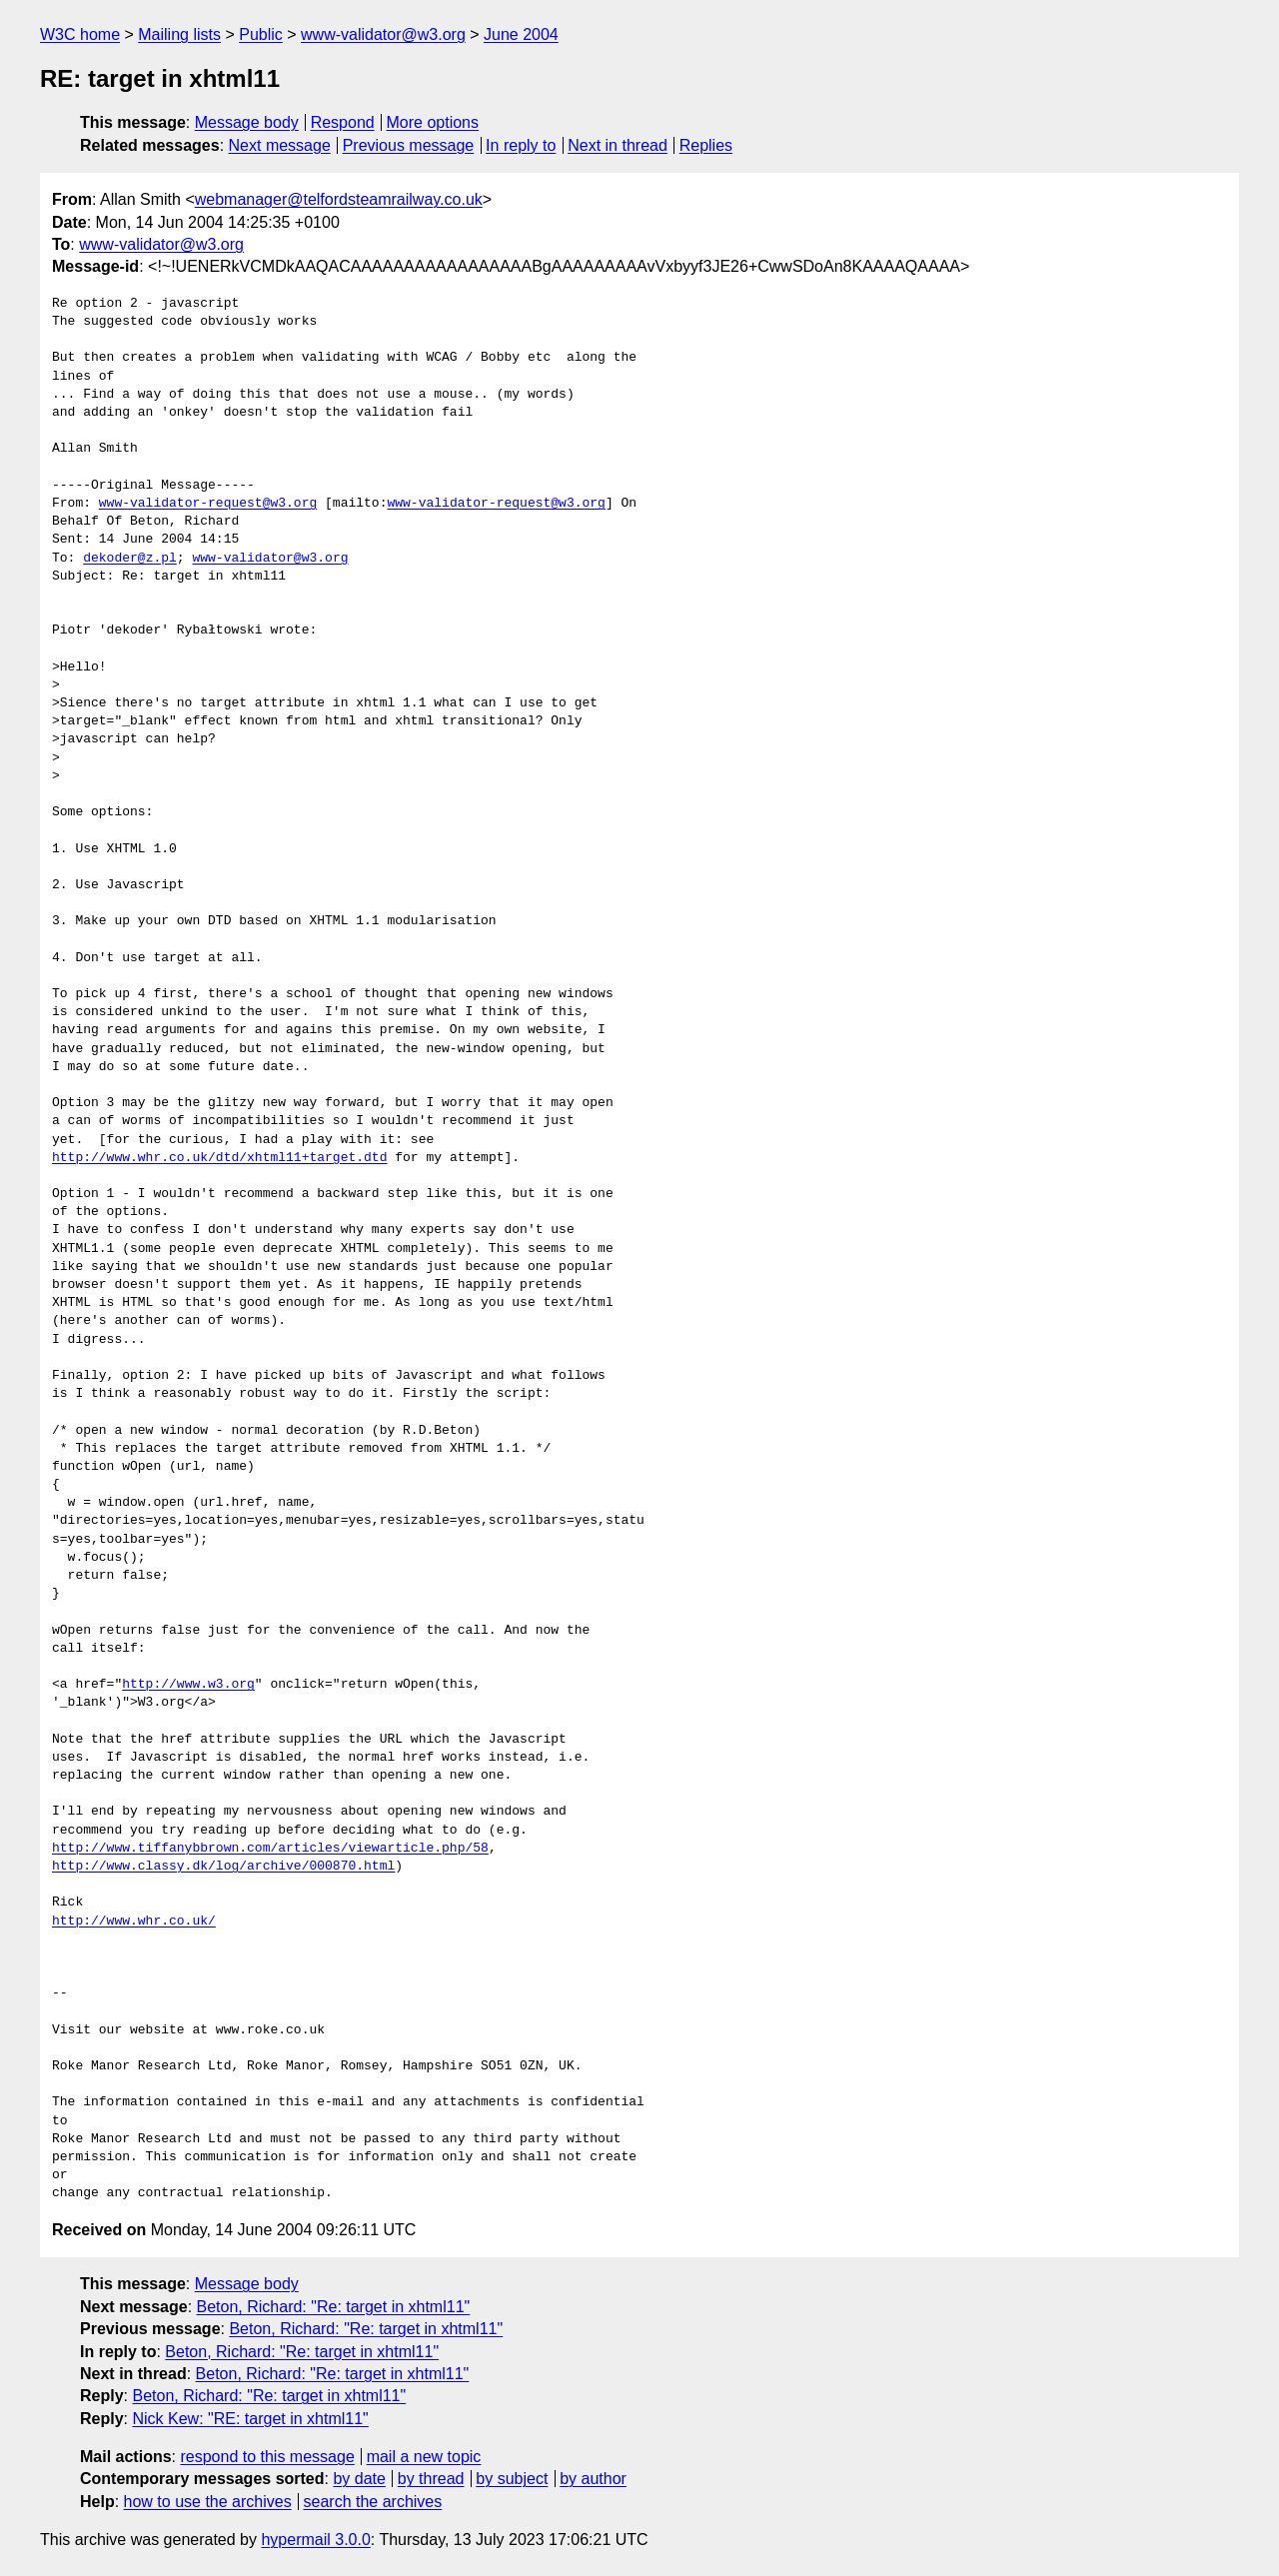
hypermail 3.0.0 (315, 2539)
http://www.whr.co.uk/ (134, 1922)
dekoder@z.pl (130, 559)
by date (359, 2478)
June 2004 (521, 34)
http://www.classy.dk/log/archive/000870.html (223, 1867)
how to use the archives (208, 2501)
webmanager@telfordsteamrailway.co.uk (339, 199)
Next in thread (617, 145)
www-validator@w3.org (383, 34)
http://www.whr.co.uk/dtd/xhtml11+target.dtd (219, 1158)
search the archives (373, 2501)
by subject (512, 2478)
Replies (705, 145)
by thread (431, 2478)
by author (593, 2478)
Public (261, 34)
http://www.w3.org (188, 1685)
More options (433, 122)
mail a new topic (424, 2456)
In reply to (521, 145)
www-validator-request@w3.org (208, 504)
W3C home (80, 34)
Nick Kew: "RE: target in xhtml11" (250, 2418)
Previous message (409, 145)
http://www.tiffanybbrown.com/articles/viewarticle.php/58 (270, 1849)
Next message (280, 145)
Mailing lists (179, 34)
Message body (247, 122)
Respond (343, 122)
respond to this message (267, 2456)
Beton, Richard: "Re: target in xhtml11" (334, 2306)
